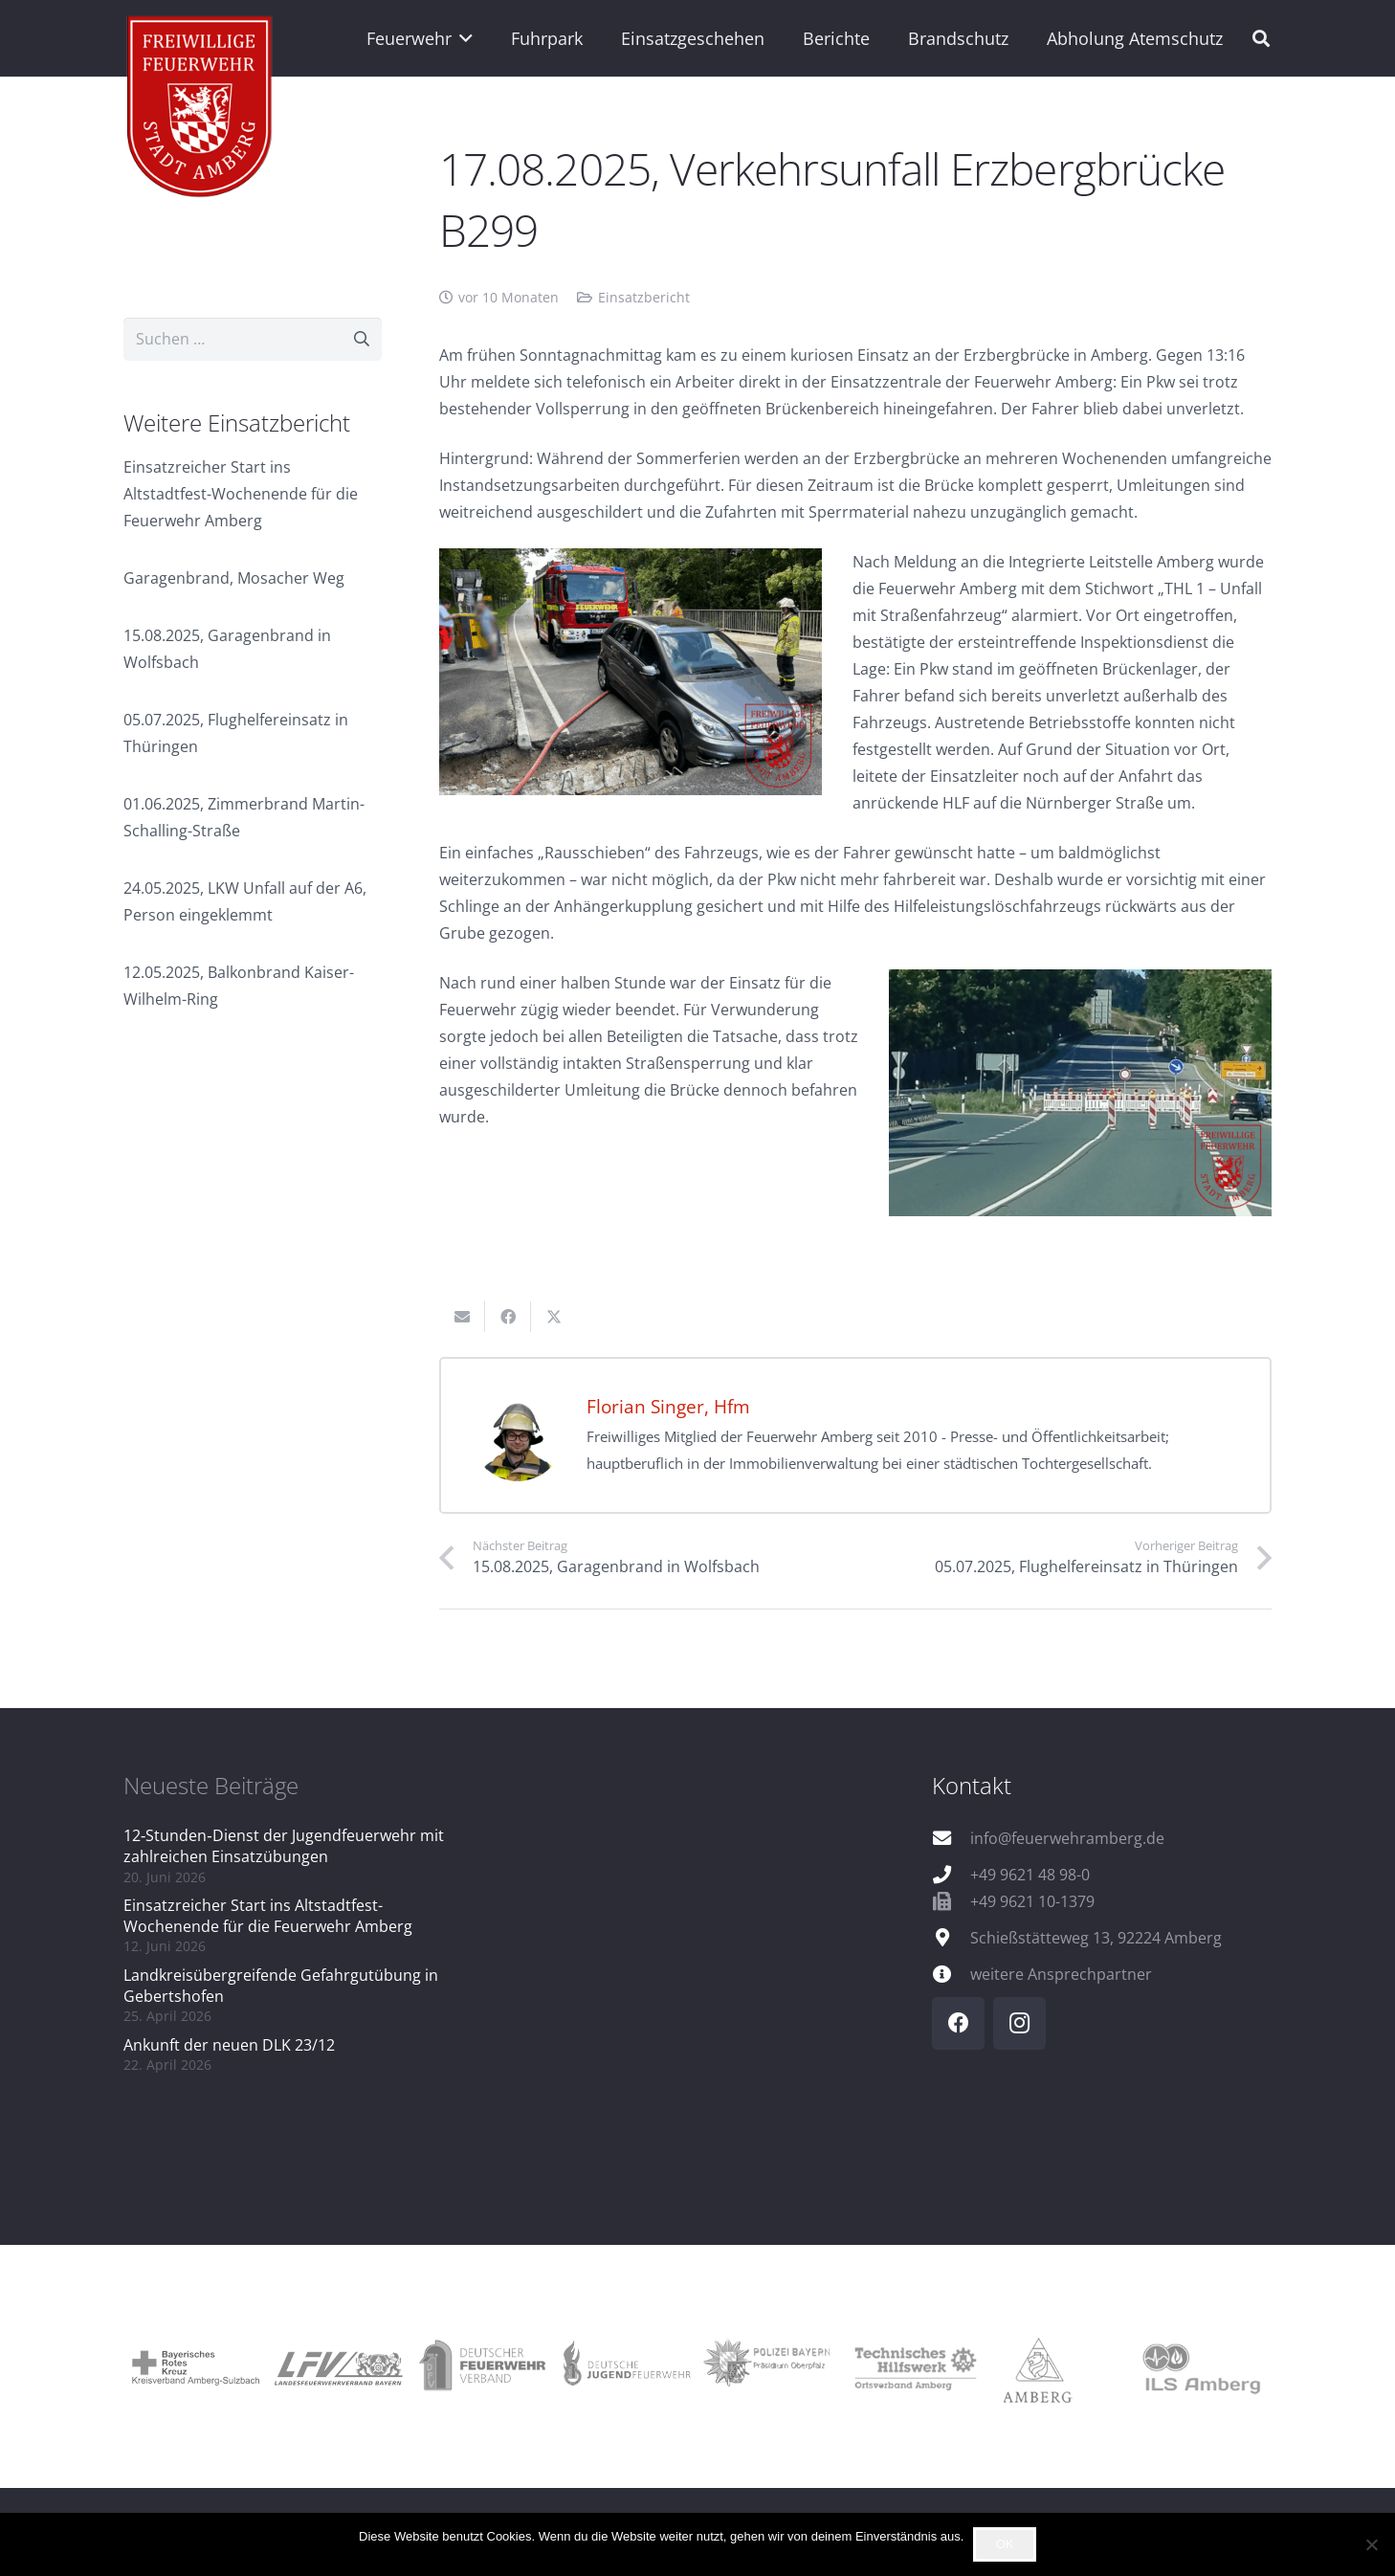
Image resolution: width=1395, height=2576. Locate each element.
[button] (463, 38)
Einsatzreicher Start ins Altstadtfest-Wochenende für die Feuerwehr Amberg (240, 493)
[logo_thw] (913, 2367)
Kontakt (971, 1785)
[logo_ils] (1200, 2366)
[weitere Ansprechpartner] (951, 1974)
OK (1005, 2544)
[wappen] (200, 110)
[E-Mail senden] (462, 1316)
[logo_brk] (195, 2366)
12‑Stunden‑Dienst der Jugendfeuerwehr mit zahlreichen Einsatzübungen (283, 1846)
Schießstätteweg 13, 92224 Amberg (1096, 1937)
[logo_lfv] (339, 2367)
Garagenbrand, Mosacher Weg (233, 577)
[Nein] (1371, 2544)
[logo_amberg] (1056, 2366)
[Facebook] (958, 2023)
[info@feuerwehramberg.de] (951, 1838)
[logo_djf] (626, 2367)
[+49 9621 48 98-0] (951, 1874)
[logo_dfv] (482, 2366)
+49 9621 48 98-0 (1030, 1874)
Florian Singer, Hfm (668, 1406)
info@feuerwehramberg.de (1067, 1838)
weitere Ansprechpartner (1061, 1974)
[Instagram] (1019, 2023)
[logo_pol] (769, 2366)
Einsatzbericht (644, 297)
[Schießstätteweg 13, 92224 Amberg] (951, 1937)
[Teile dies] (508, 1316)
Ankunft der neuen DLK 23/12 (229, 2044)
